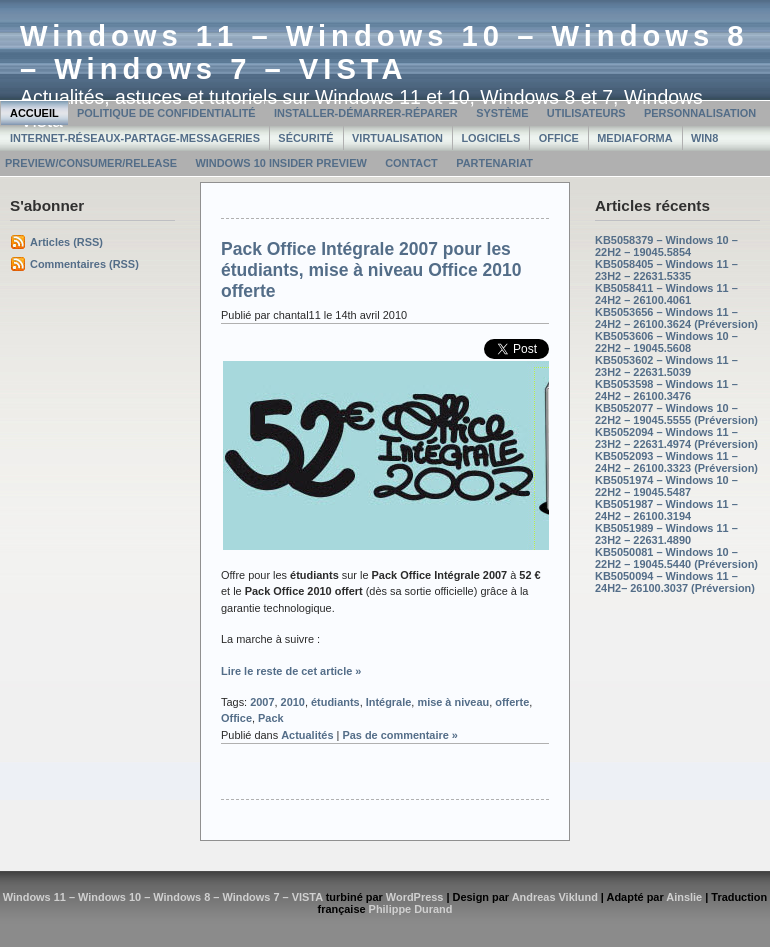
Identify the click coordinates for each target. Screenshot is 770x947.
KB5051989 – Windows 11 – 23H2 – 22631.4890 (666, 534)
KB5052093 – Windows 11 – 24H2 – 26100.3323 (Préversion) (676, 462)
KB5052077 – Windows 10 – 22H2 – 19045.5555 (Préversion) (676, 414)
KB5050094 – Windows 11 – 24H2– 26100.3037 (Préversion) (675, 582)
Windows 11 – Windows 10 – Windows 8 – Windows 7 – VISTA (384, 52)
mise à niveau (453, 702)
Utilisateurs (586, 113)
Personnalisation (700, 113)
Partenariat (494, 163)
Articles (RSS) (66, 242)
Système (502, 113)
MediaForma (634, 138)
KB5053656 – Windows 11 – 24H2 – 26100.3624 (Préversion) (676, 318)
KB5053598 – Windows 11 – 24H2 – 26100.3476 (666, 390)
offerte (512, 702)
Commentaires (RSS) (84, 264)
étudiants (335, 702)
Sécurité (305, 138)
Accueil (34, 113)
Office (559, 138)
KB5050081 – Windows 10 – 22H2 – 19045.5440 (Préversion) (676, 558)
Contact (411, 163)
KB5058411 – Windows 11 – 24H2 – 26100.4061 (666, 294)
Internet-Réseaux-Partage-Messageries (135, 138)
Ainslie (684, 897)
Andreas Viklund (555, 897)
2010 (293, 702)
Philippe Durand (411, 909)
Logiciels (490, 138)
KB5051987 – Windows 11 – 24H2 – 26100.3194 (666, 510)
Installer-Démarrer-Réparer (366, 113)
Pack (271, 718)
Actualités (307, 735)
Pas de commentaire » (400, 735)
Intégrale (389, 702)
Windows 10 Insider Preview (280, 163)
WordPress (415, 897)
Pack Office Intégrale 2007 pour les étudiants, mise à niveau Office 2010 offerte (371, 270)
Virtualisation (397, 138)
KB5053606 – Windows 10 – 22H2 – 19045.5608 (666, 342)
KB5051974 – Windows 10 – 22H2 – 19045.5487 (666, 486)
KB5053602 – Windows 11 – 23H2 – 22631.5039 (666, 366)
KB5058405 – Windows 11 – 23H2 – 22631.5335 (666, 270)
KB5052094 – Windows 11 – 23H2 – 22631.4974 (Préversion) (676, 438)
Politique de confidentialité (166, 113)
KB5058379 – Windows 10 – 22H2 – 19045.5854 (666, 246)
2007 (262, 702)
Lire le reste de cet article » (291, 671)
